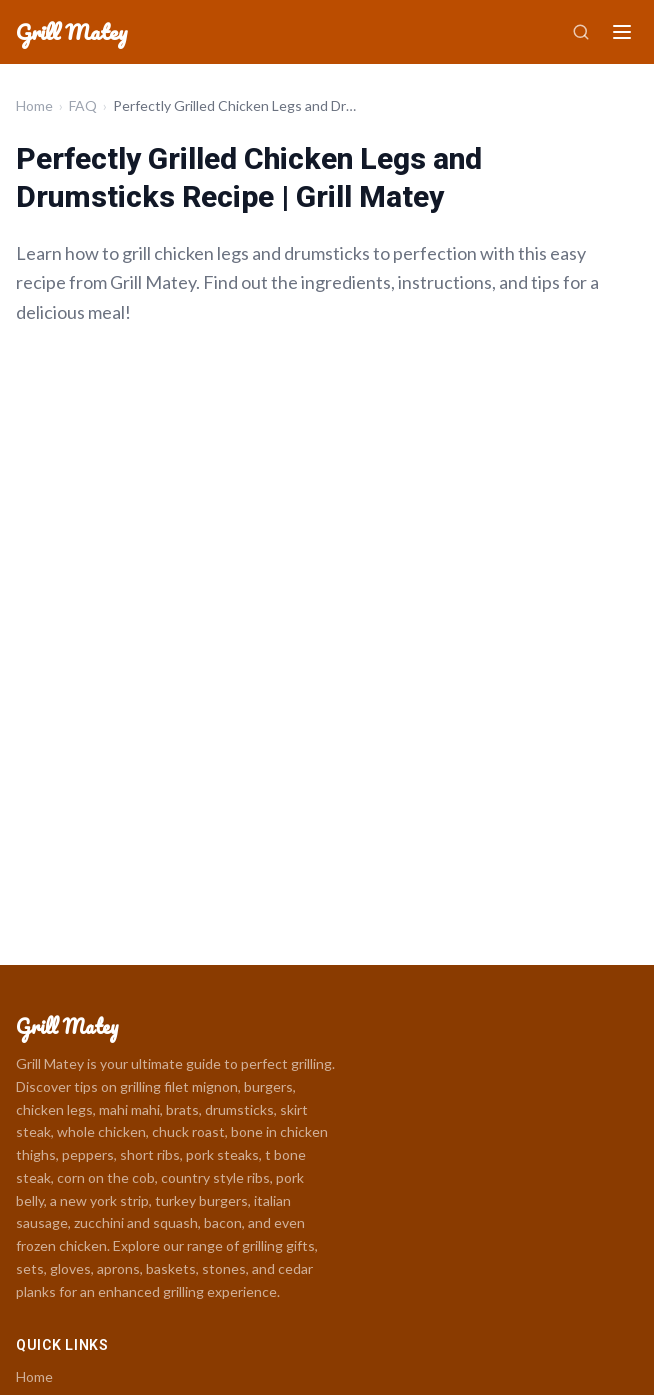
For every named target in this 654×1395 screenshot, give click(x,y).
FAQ (83, 105)
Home (34, 105)
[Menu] (622, 32)
